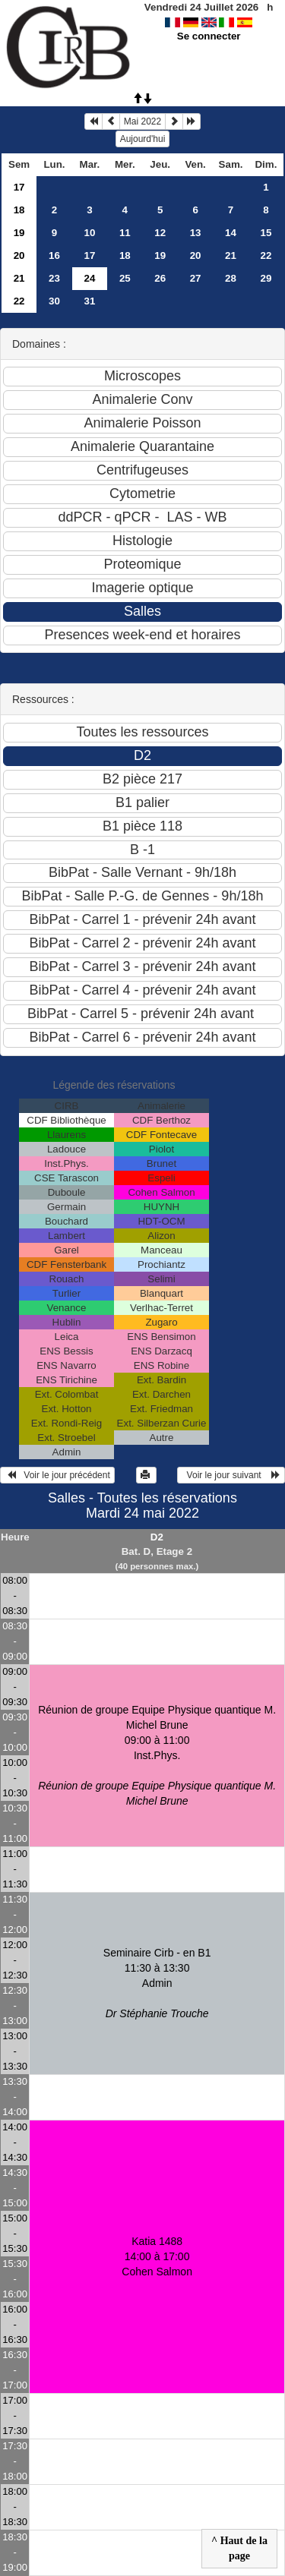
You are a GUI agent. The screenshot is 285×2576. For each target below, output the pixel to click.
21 (230, 255)
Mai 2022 (142, 121)
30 (54, 301)
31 (89, 301)
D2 (156, 1537)
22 (266, 255)
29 (266, 278)
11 (125, 232)
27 (195, 278)
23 (54, 278)
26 (160, 278)
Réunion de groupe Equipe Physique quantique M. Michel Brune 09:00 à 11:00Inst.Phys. (157, 1755)
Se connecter (209, 36)
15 (266, 232)
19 (19, 232)
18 (19, 210)
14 (230, 232)
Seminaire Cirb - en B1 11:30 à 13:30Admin (157, 1983)
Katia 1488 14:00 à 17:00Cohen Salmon (157, 2256)
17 (19, 187)
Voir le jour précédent (57, 1475)
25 (125, 278)
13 (195, 232)
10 (89, 232)
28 (230, 278)
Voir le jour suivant (231, 1475)
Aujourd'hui (143, 139)
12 (160, 232)
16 (54, 255)
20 (19, 255)
